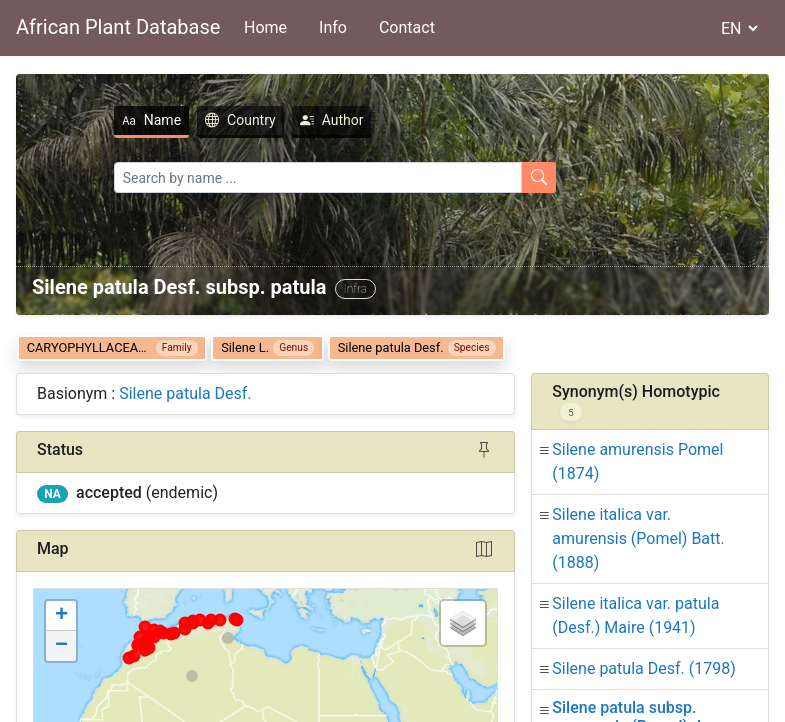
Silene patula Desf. (185, 393)
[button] (61, 616)
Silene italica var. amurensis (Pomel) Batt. (638, 538)
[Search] (260, 177)
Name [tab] (93, 120)
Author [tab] (274, 120)
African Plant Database (118, 27)
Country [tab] (182, 120)
